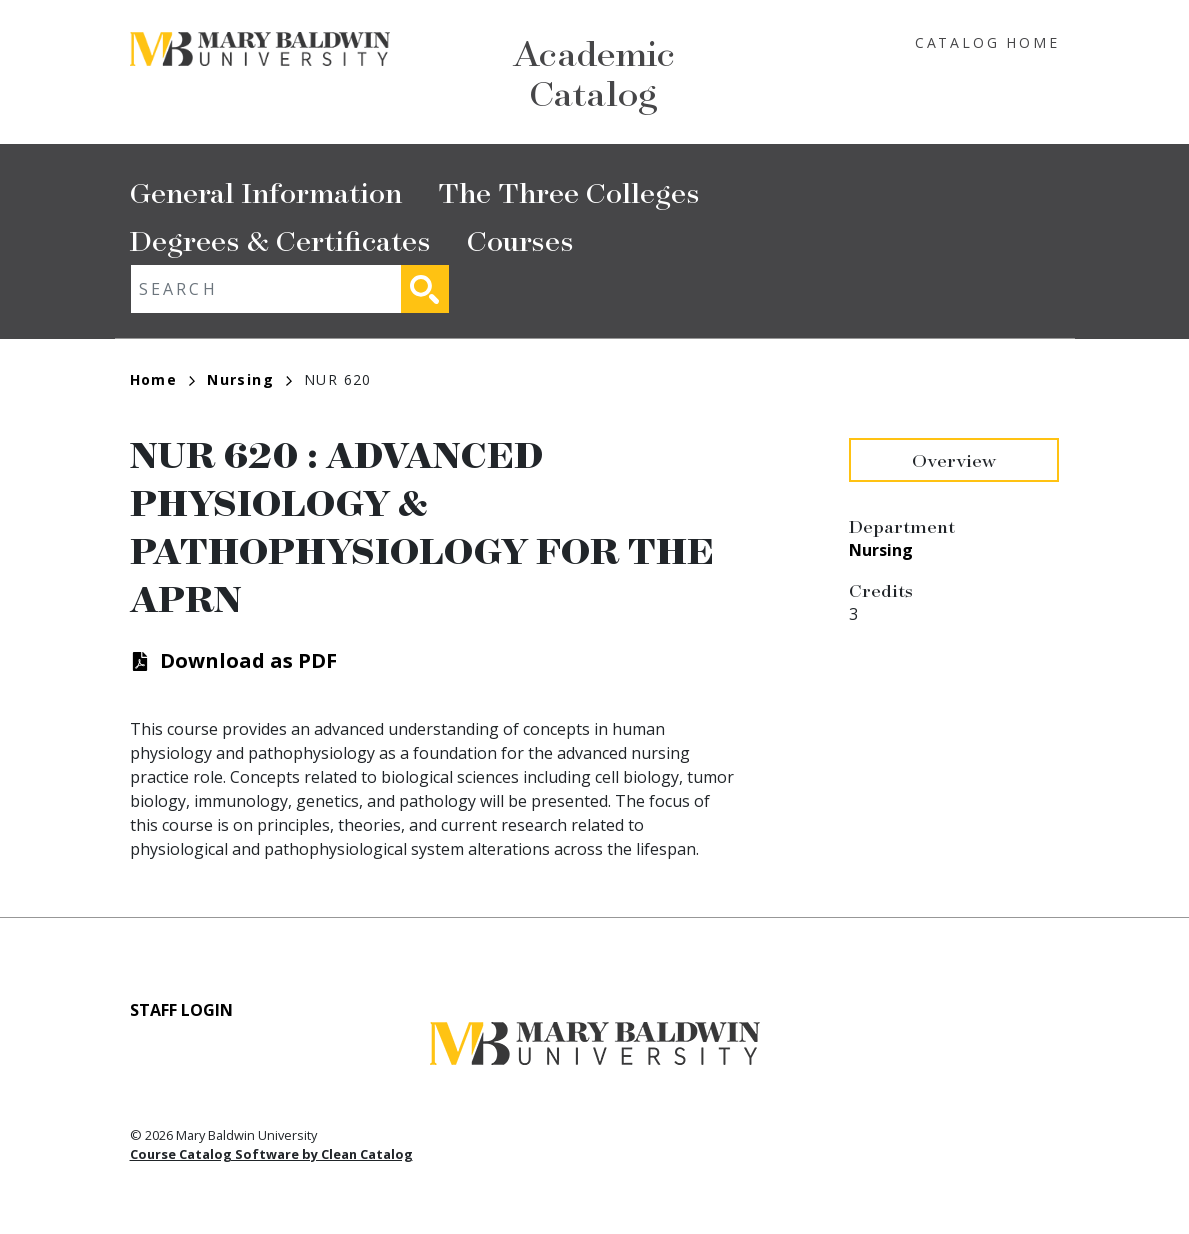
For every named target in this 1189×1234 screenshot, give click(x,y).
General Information (266, 191)
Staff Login (181, 1010)
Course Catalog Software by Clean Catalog (271, 1154)
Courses (520, 239)
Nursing (249, 379)
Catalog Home (987, 42)
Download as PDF (248, 660)
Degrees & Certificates (280, 239)
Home (163, 379)
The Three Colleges (569, 191)
